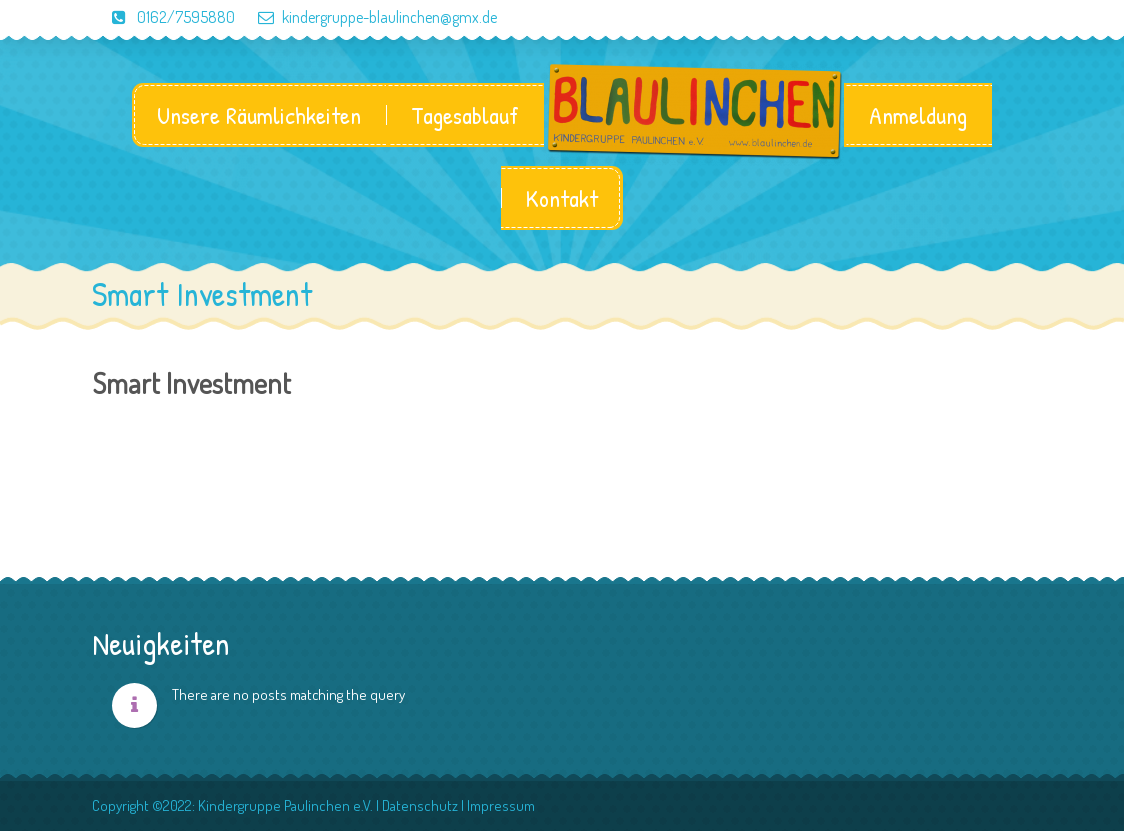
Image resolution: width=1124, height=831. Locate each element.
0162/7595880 (163, 17)
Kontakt (562, 198)
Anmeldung (918, 115)
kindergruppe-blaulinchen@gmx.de (367, 17)
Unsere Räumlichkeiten (259, 115)
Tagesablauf (465, 115)
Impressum (501, 805)
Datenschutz (420, 805)
